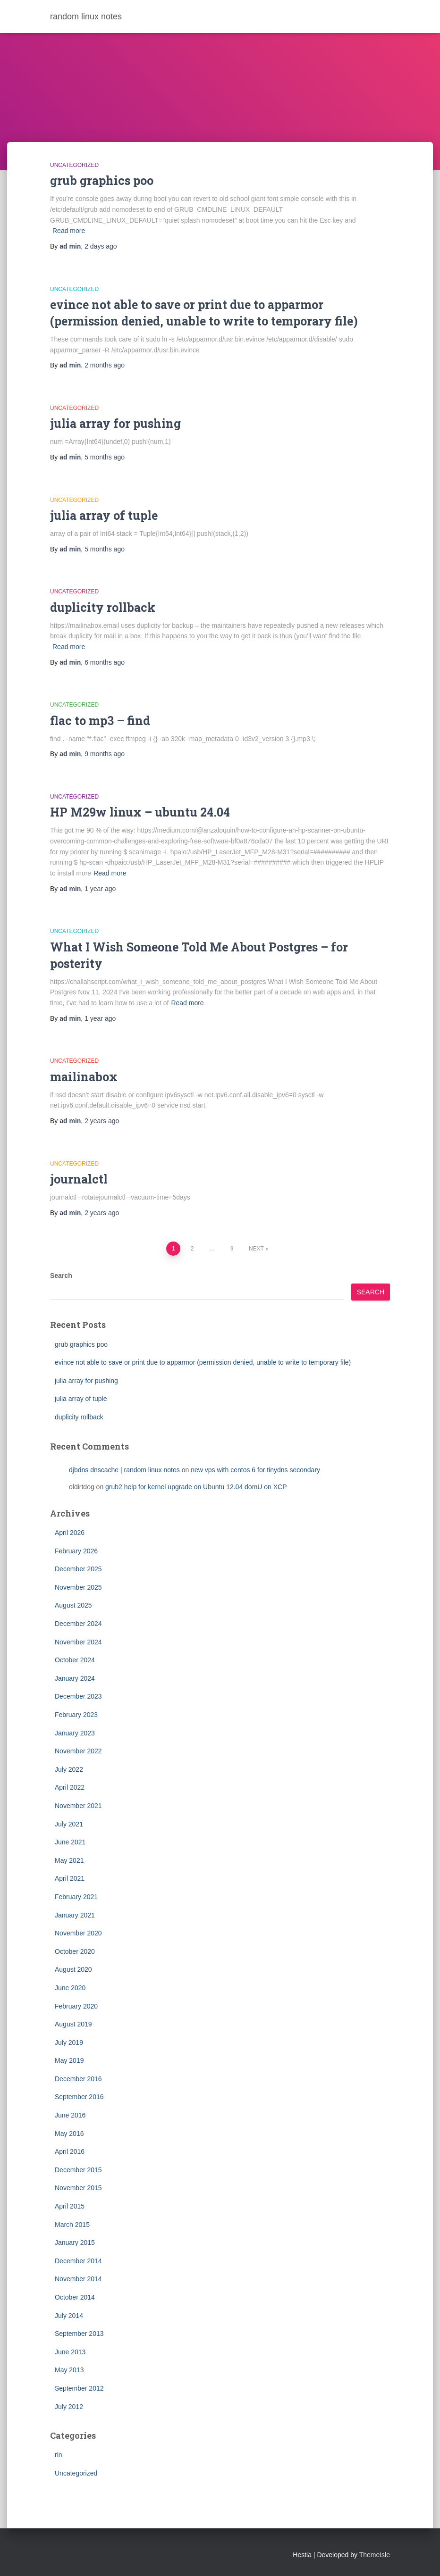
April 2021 (70, 1878)
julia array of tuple (104, 515)
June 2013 (70, 2352)
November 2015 (78, 2188)
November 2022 (78, 1751)
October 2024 (75, 1660)
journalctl (79, 1179)
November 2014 (78, 2279)
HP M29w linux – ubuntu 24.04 (140, 812)
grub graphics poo (101, 180)
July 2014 (69, 2315)
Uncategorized (74, 165)
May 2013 (69, 2370)
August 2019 (73, 2024)
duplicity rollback (102, 607)
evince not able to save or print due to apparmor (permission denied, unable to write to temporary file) (203, 1362)
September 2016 (79, 2097)
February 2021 (76, 1897)
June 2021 (70, 1842)
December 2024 (78, 1623)
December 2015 (78, 2170)
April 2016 (70, 2151)
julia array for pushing (115, 423)
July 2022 (69, 1769)
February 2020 (76, 2006)
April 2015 (70, 2206)
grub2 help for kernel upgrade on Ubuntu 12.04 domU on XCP (196, 1487)
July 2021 (69, 1824)
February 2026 (76, 1551)
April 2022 (70, 1787)
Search (61, 1275)
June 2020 (70, 1988)
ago (101, 246)
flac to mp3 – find (100, 720)
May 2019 (69, 2060)
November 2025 (78, 1587)
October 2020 (75, 1951)
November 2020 (78, 1933)
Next (256, 1248)
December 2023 (78, 1696)
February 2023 (76, 1714)
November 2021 (78, 1805)
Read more (68, 230)
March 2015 (72, 2224)
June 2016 (70, 2115)
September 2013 (79, 2333)
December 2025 (78, 1569)
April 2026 (70, 1532)
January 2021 (75, 1915)
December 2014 (78, 2261)
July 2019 (69, 2042)
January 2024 (75, 1678)
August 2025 (73, 1605)
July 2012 (69, 2406)
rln (58, 2455)
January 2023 (75, 1733)
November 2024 (78, 1642)
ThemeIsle (374, 2555)
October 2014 (75, 2297)
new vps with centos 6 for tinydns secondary (255, 1470)
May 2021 (69, 1860)
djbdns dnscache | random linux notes (124, 1470)
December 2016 (78, 2079)
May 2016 (69, 2133)
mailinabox (84, 1076)
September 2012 (79, 2388)
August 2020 (73, 1969)
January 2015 (75, 2242)
